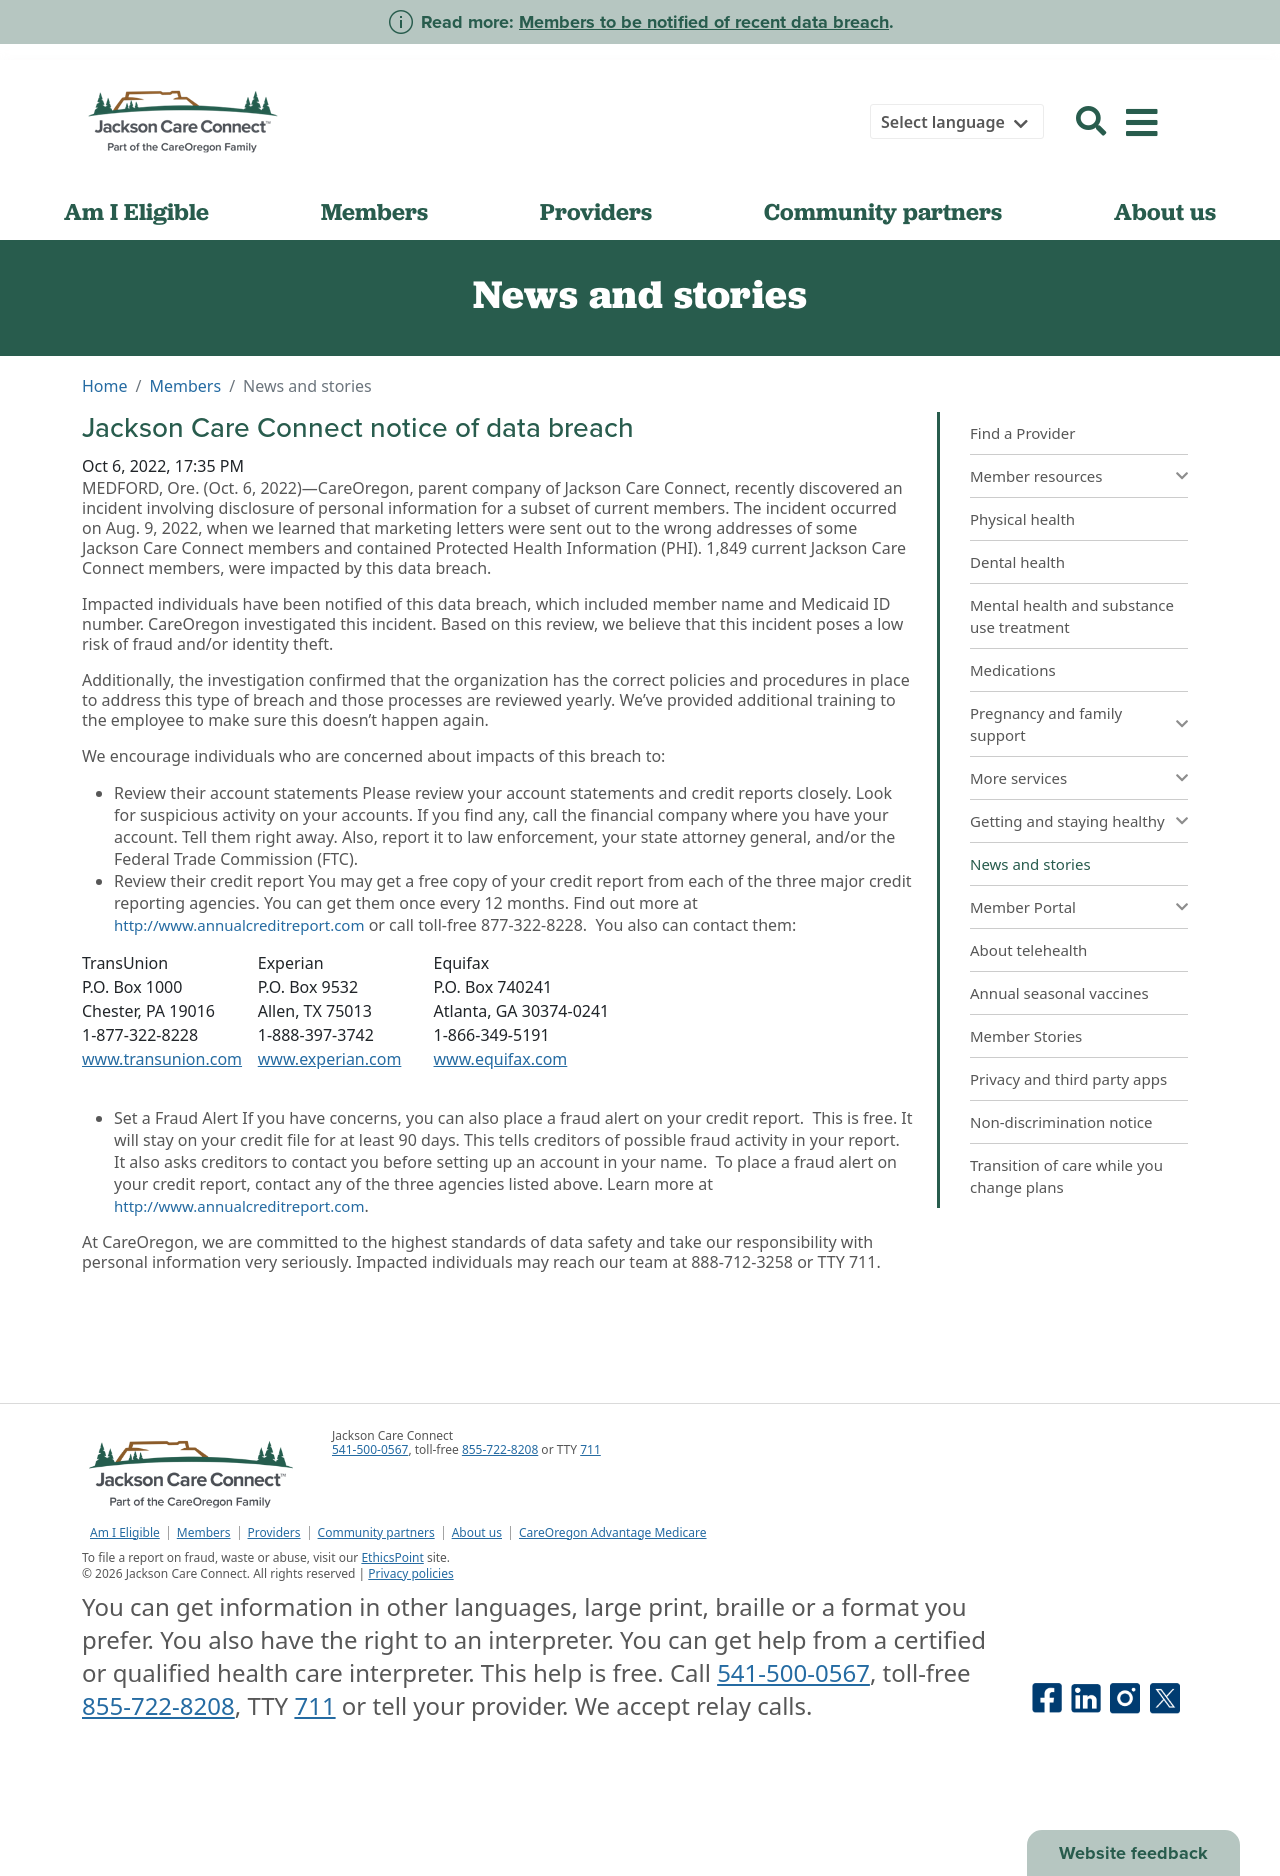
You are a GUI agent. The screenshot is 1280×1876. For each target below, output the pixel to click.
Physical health (1022, 519)
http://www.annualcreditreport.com (239, 925)
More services (1018, 778)
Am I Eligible (136, 211)
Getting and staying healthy (1067, 821)
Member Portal (1023, 907)
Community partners (883, 211)
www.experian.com (330, 1059)
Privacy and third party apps (1068, 1079)
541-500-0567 (370, 1449)
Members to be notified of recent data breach (704, 22)
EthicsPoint (392, 1557)
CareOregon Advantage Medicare (613, 1533)
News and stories (1030, 864)
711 (590, 1449)
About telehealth (1028, 950)
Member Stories (1026, 1036)
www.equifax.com (501, 1059)
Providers (596, 211)
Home (105, 386)
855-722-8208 (500, 1449)
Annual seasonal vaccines (1059, 993)
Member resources (1036, 476)
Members (374, 211)
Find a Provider (1022, 433)
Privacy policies (410, 1573)
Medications (1013, 670)
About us (1165, 211)
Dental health (1017, 562)
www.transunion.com (162, 1059)
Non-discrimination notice (1061, 1122)
